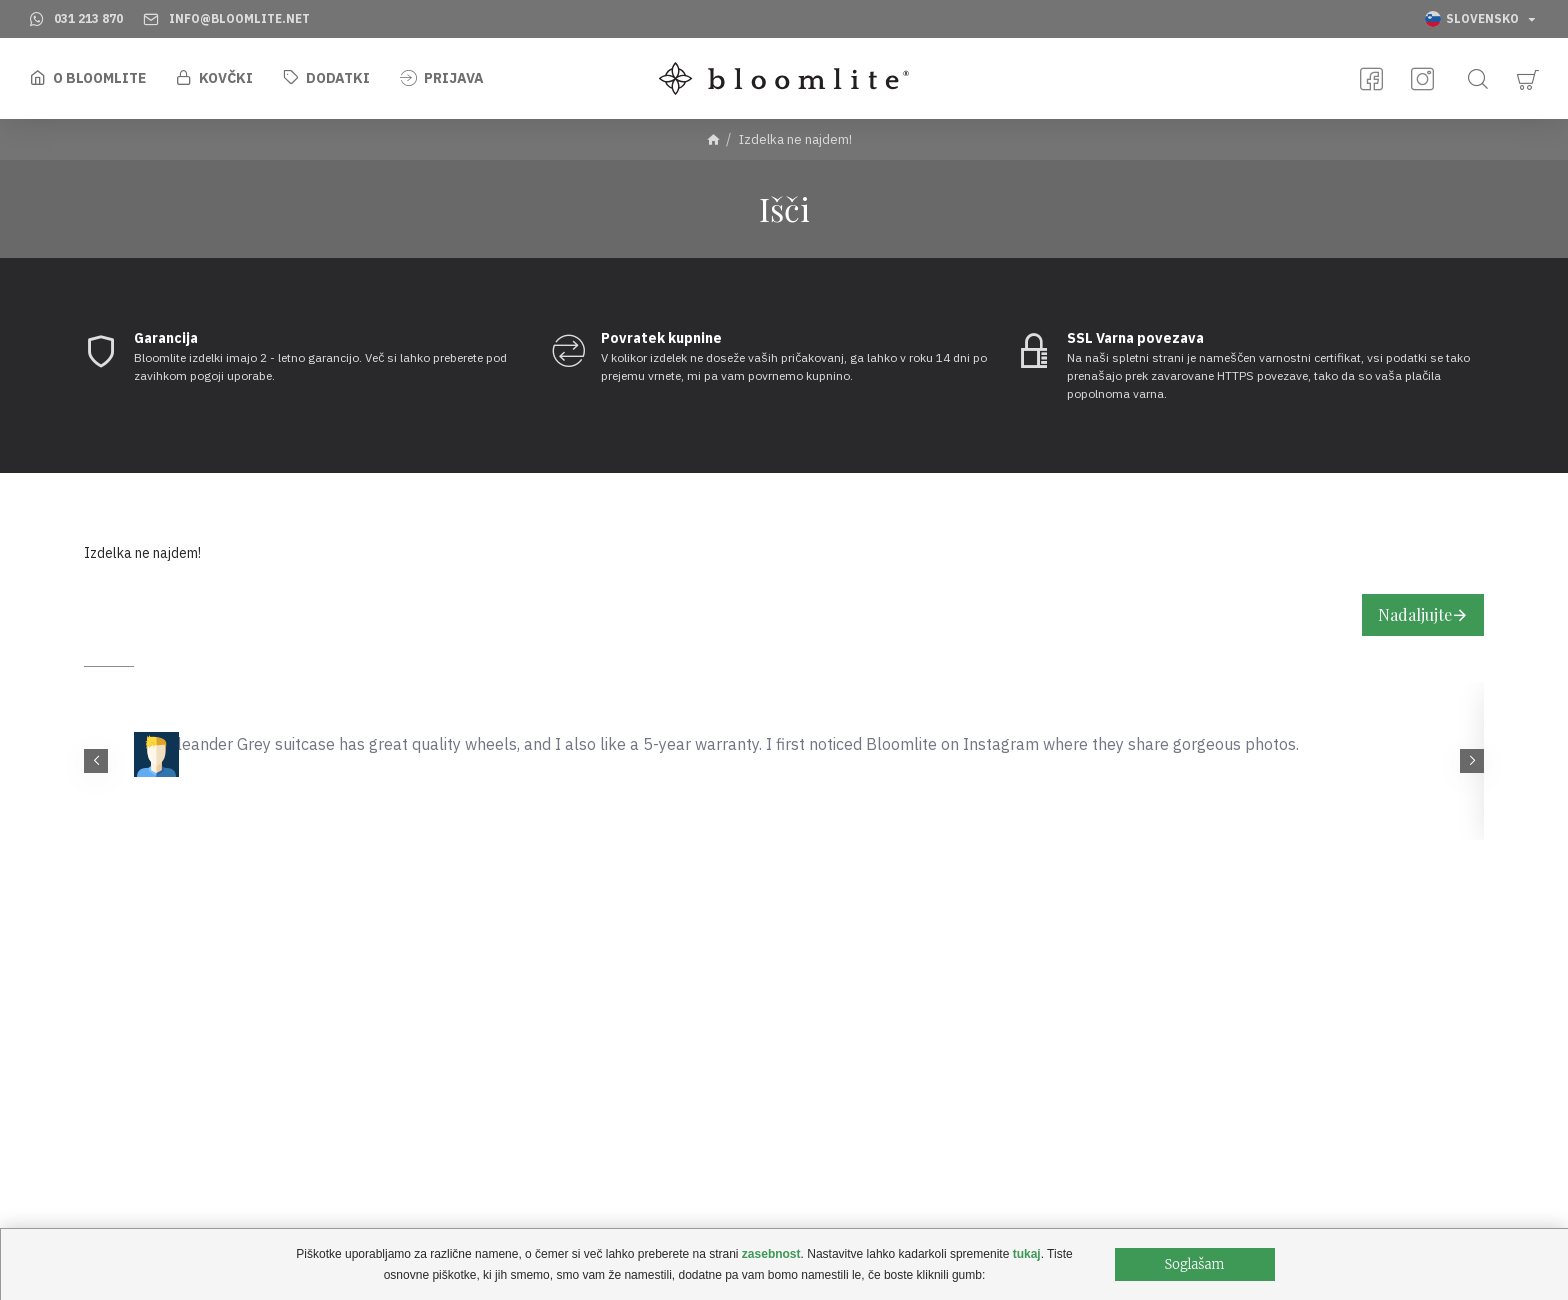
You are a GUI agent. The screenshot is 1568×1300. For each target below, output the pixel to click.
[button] (96, 761)
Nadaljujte (1415, 614)
